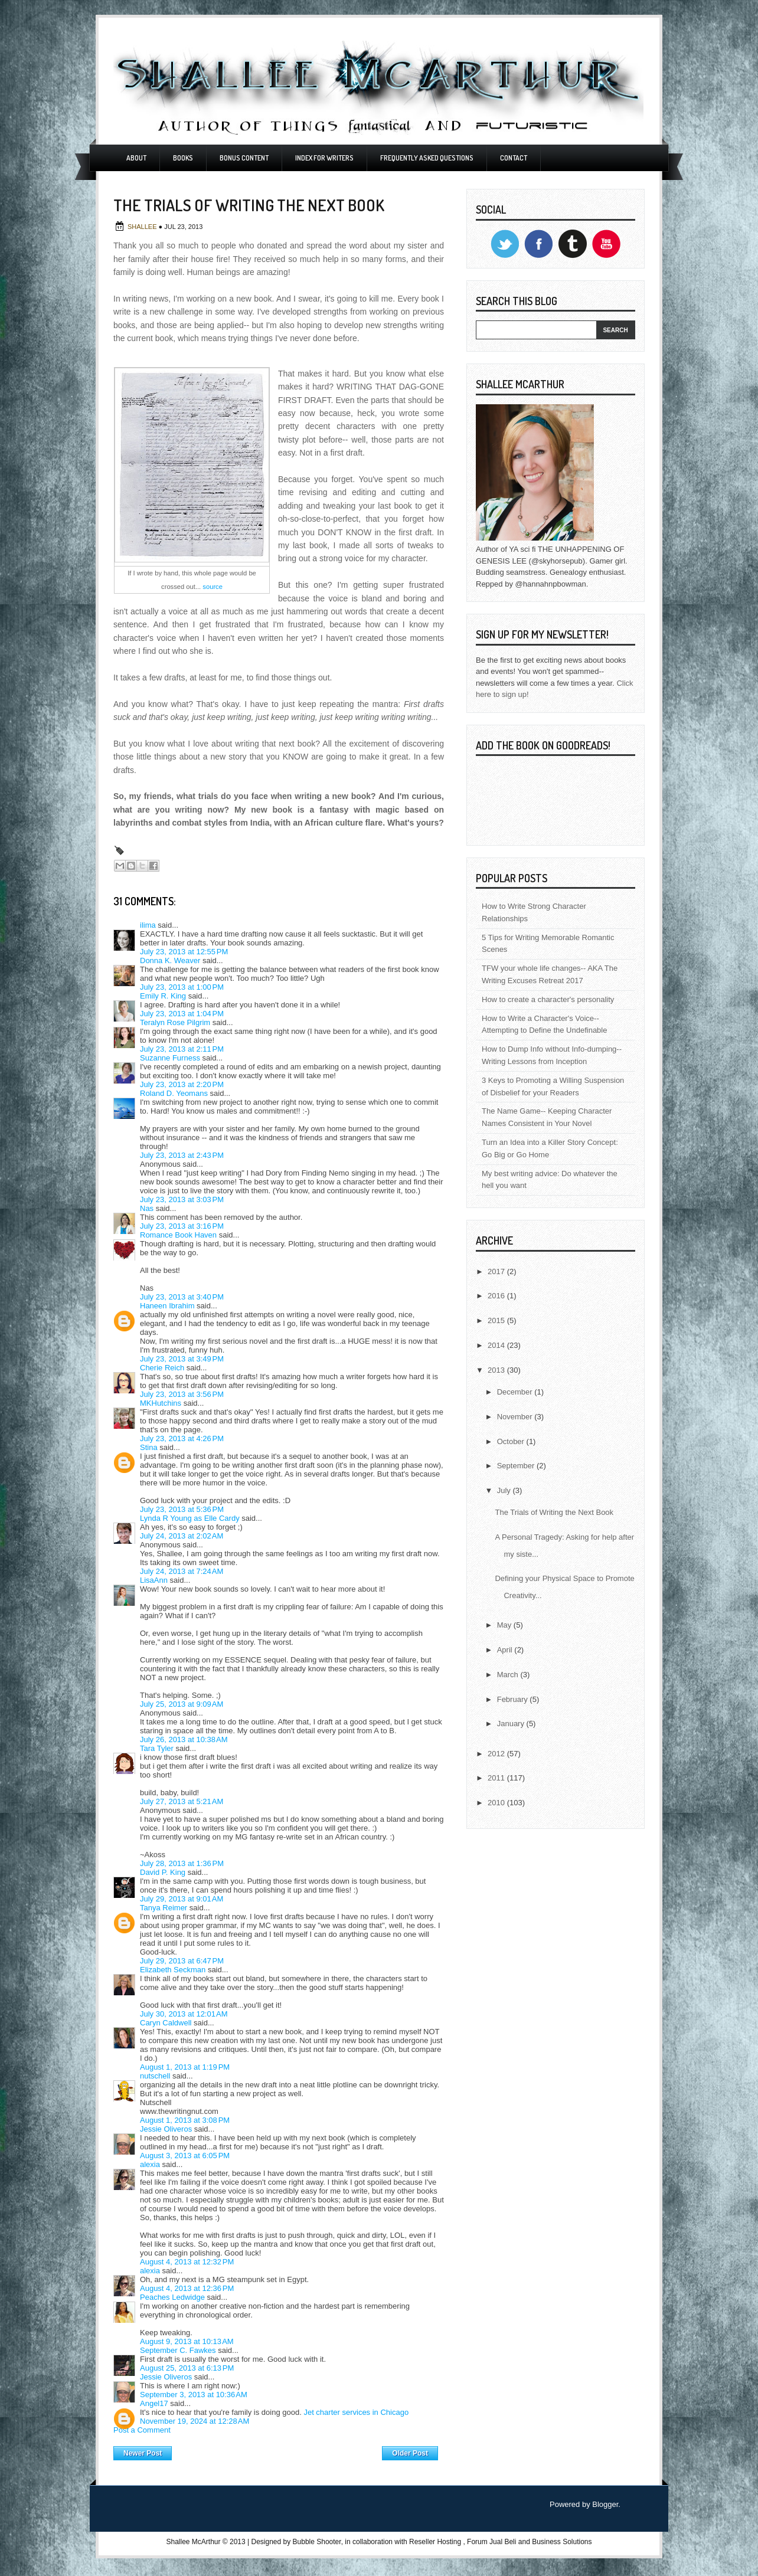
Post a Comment (142, 2430)
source (212, 586)
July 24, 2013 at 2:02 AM (181, 1535)
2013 (497, 1370)
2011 (497, 1777)
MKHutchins (160, 1403)
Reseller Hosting (435, 2542)
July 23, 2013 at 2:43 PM (182, 1155)
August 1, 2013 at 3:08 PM (185, 2120)
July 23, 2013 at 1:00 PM (182, 987)
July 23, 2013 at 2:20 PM (182, 1084)
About (136, 157)
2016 (497, 1295)
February (513, 1699)
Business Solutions (562, 2542)
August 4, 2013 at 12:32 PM (187, 2261)
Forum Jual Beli (492, 2542)
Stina (149, 1447)
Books (183, 157)
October (512, 1441)
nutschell (155, 2075)
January (512, 1723)
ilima (148, 925)
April (506, 1649)
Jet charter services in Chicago (356, 2412)
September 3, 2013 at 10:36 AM (193, 2394)
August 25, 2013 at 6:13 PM (187, 2368)
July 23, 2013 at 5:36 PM (182, 1509)
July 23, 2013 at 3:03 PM (182, 1199)
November (516, 1416)
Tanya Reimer (163, 1907)
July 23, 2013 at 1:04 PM (182, 1013)
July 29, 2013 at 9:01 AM (181, 1898)
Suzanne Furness (170, 1057)
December (516, 1391)
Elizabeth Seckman (172, 1969)
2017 (497, 1271)
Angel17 (154, 2403)
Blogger (605, 2504)
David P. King (162, 1872)
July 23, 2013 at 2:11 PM (182, 1049)
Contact (513, 157)
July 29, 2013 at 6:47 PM (182, 1960)
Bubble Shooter (317, 2542)
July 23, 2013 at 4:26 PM (182, 1438)
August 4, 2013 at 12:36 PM (187, 2288)
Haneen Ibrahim (167, 1305)
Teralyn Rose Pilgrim (175, 1022)
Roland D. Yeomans (174, 1093)
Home (276, 2450)
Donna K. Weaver (170, 960)
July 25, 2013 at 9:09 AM (181, 1704)
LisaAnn (154, 1580)
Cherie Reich (162, 1367)
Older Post (410, 2453)
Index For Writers (324, 157)
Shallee (143, 226)
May (505, 1625)
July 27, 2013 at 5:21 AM (181, 1801)
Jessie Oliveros (166, 2129)
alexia (150, 2164)
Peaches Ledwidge (172, 2297)
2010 (497, 1802)
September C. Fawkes (178, 2350)
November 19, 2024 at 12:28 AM (194, 2421)
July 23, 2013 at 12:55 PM (184, 951)
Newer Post (142, 2453)
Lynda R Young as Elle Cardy (190, 1518)
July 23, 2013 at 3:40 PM (182, 1296)
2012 (497, 1753)
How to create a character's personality (548, 999)
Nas (146, 1208)
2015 (497, 1320)
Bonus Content (244, 157)
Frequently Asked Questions (426, 157)
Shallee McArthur (193, 2542)
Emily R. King (163, 995)
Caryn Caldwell (165, 2022)
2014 (497, 1345)
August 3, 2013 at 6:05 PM (185, 2155)
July (505, 1490)
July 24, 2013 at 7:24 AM (181, 1571)
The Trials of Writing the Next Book (554, 1512)
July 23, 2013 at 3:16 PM (182, 1226)
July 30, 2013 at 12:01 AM (184, 2013)
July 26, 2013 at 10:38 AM (184, 1739)
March (509, 1674)
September (517, 1465)
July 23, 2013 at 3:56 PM (182, 1394)
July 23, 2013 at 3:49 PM (182, 1358)
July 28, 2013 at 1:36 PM (182, 1863)
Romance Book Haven (178, 1234)
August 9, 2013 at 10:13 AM (187, 2341)
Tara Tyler (157, 1748)
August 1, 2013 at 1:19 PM (185, 2067)
